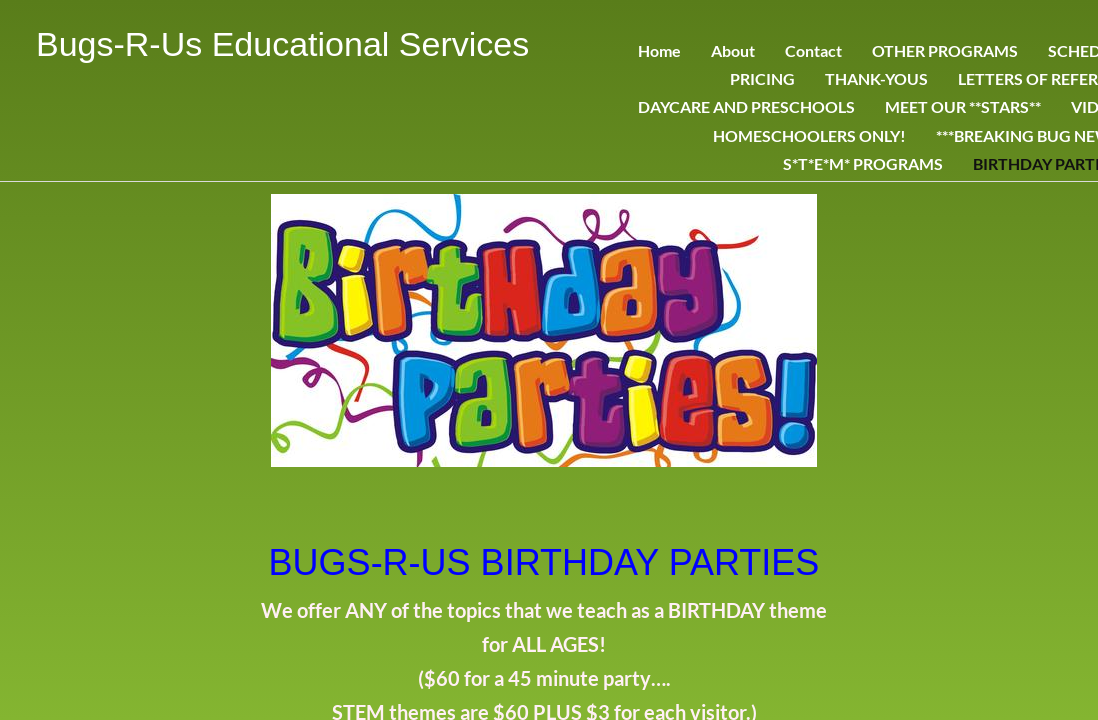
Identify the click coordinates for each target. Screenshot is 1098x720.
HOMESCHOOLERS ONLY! (809, 135)
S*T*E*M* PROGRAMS (863, 163)
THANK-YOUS (876, 78)
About (733, 50)
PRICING (762, 78)
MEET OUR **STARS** (963, 106)
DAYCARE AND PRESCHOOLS (746, 106)
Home (659, 50)
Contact (813, 50)
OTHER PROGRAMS (945, 50)
